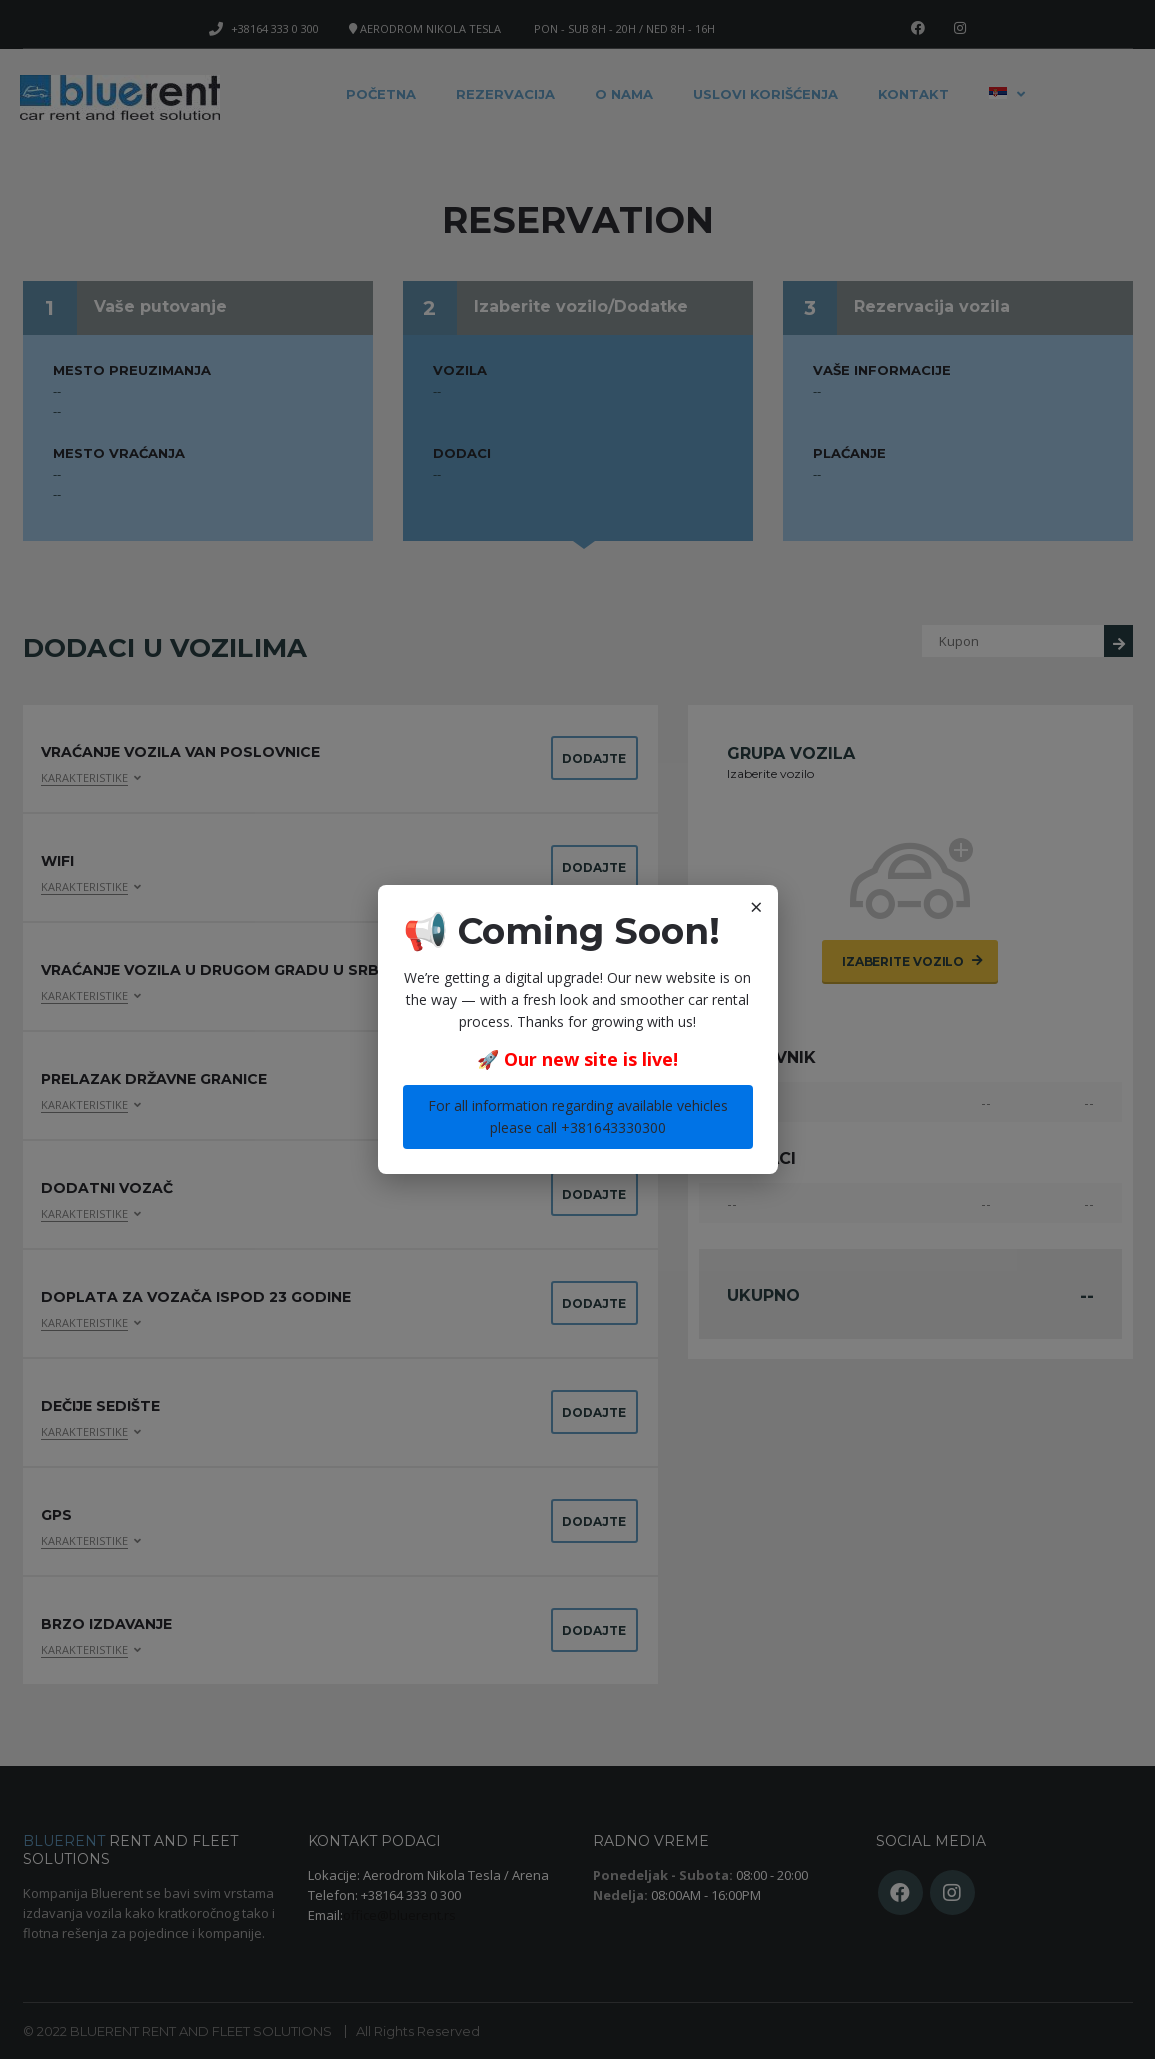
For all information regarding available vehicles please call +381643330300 (578, 1116)
